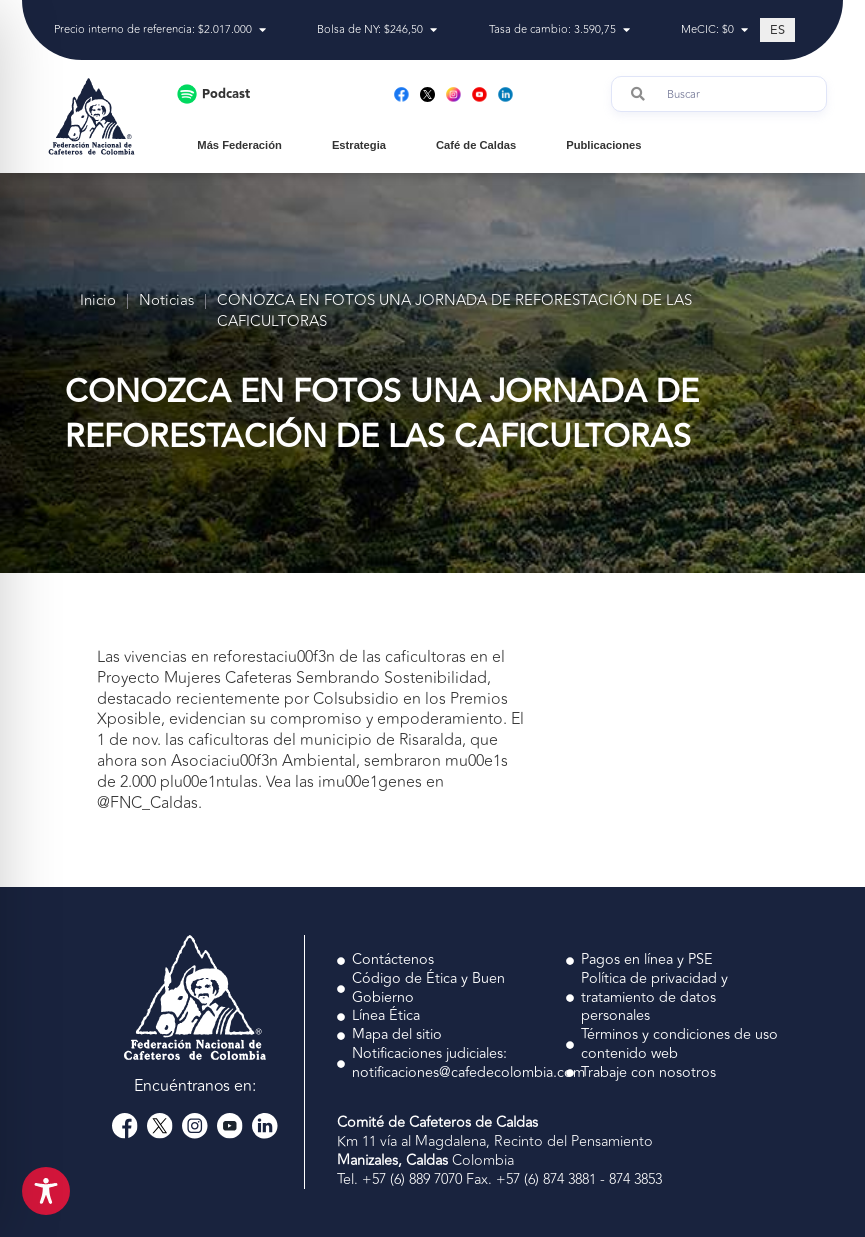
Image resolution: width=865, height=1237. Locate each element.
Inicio (98, 301)
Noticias (166, 301)
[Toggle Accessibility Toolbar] (46, 1191)
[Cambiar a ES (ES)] (777, 30)
